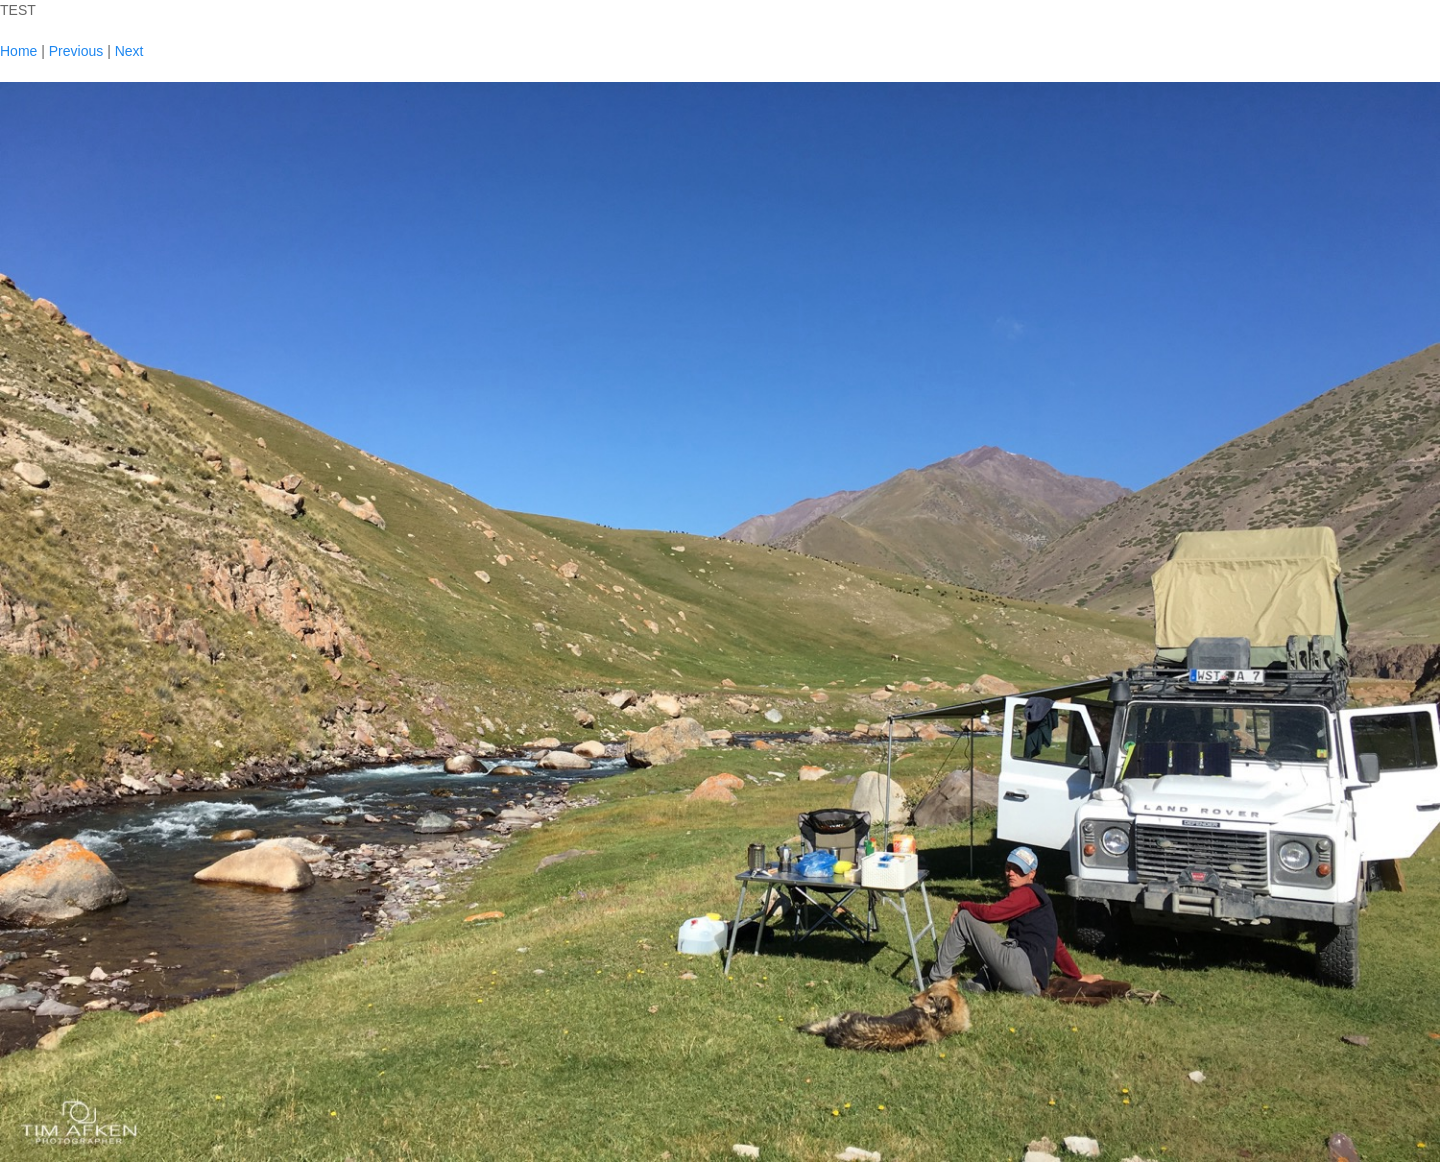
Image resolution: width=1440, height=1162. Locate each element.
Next (129, 51)
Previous (76, 51)
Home (18, 51)
